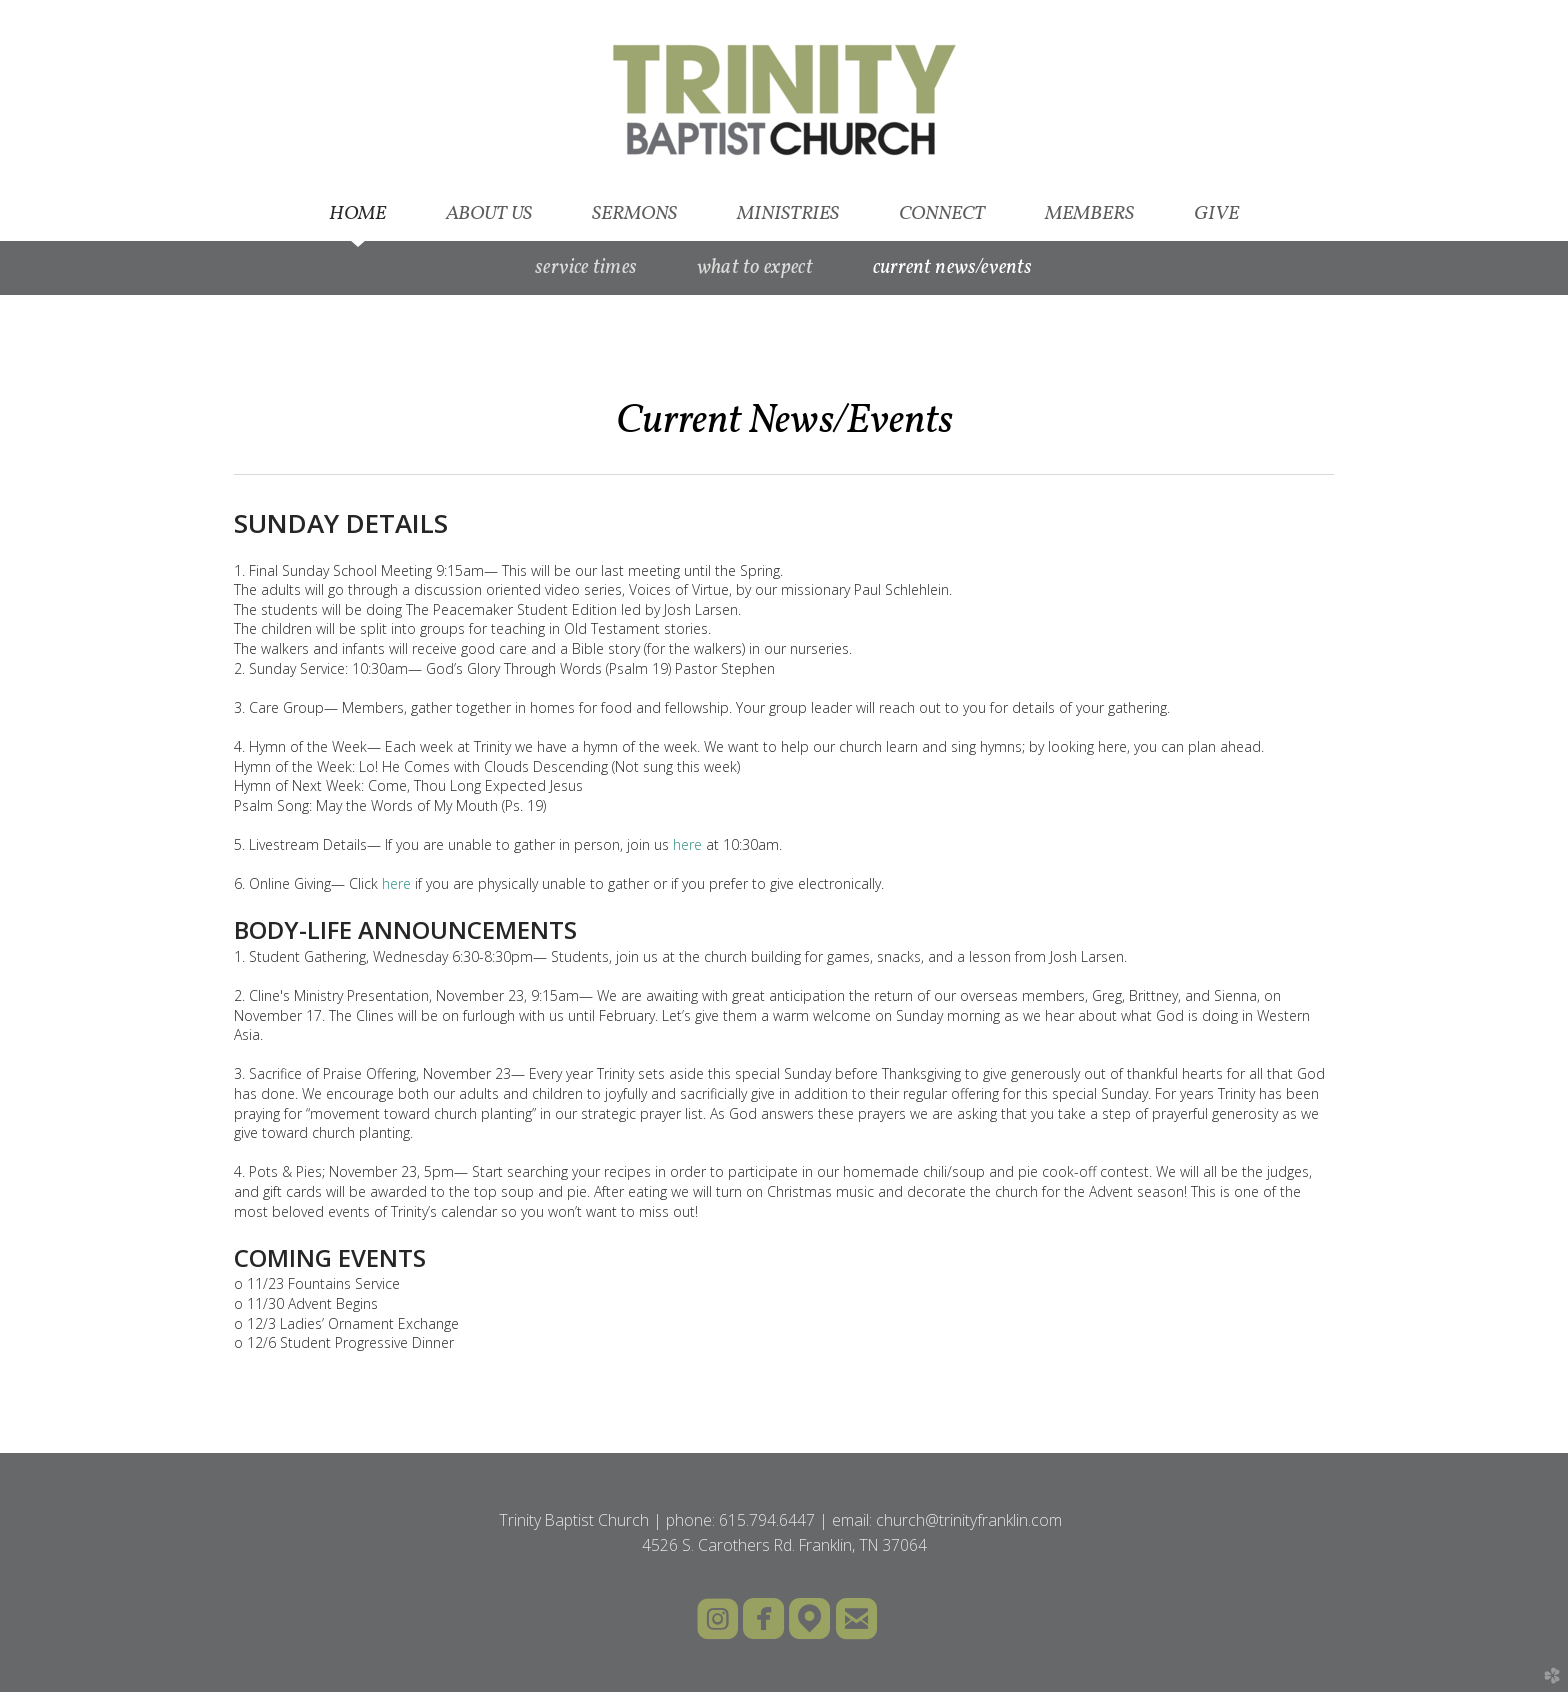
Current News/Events (953, 268)
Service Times (586, 268)
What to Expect (755, 268)
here (687, 844)
